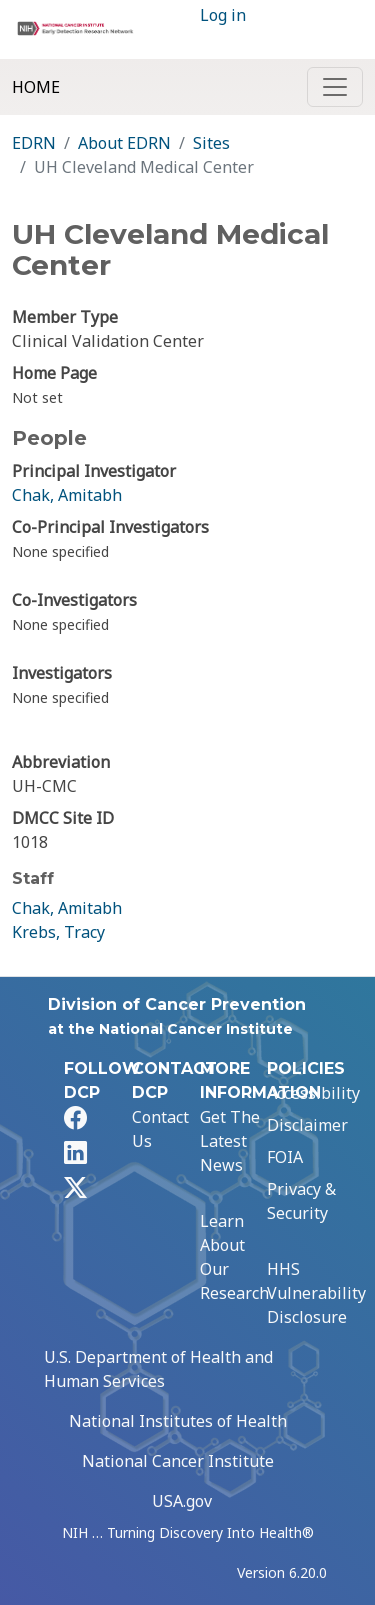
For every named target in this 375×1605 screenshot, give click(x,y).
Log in (223, 15)
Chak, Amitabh (67, 495)
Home (36, 87)
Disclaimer (307, 1125)
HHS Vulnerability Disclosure (316, 1293)
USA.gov (182, 1501)
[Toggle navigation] (335, 87)
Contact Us (160, 1129)
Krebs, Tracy (58, 932)
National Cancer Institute (178, 1461)
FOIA (285, 1157)
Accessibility (313, 1093)
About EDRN (124, 143)
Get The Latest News (230, 1141)
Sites (211, 143)
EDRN (34, 143)
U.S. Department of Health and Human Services (158, 1369)
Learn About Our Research (234, 1257)
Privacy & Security (301, 1201)
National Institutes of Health (178, 1421)
